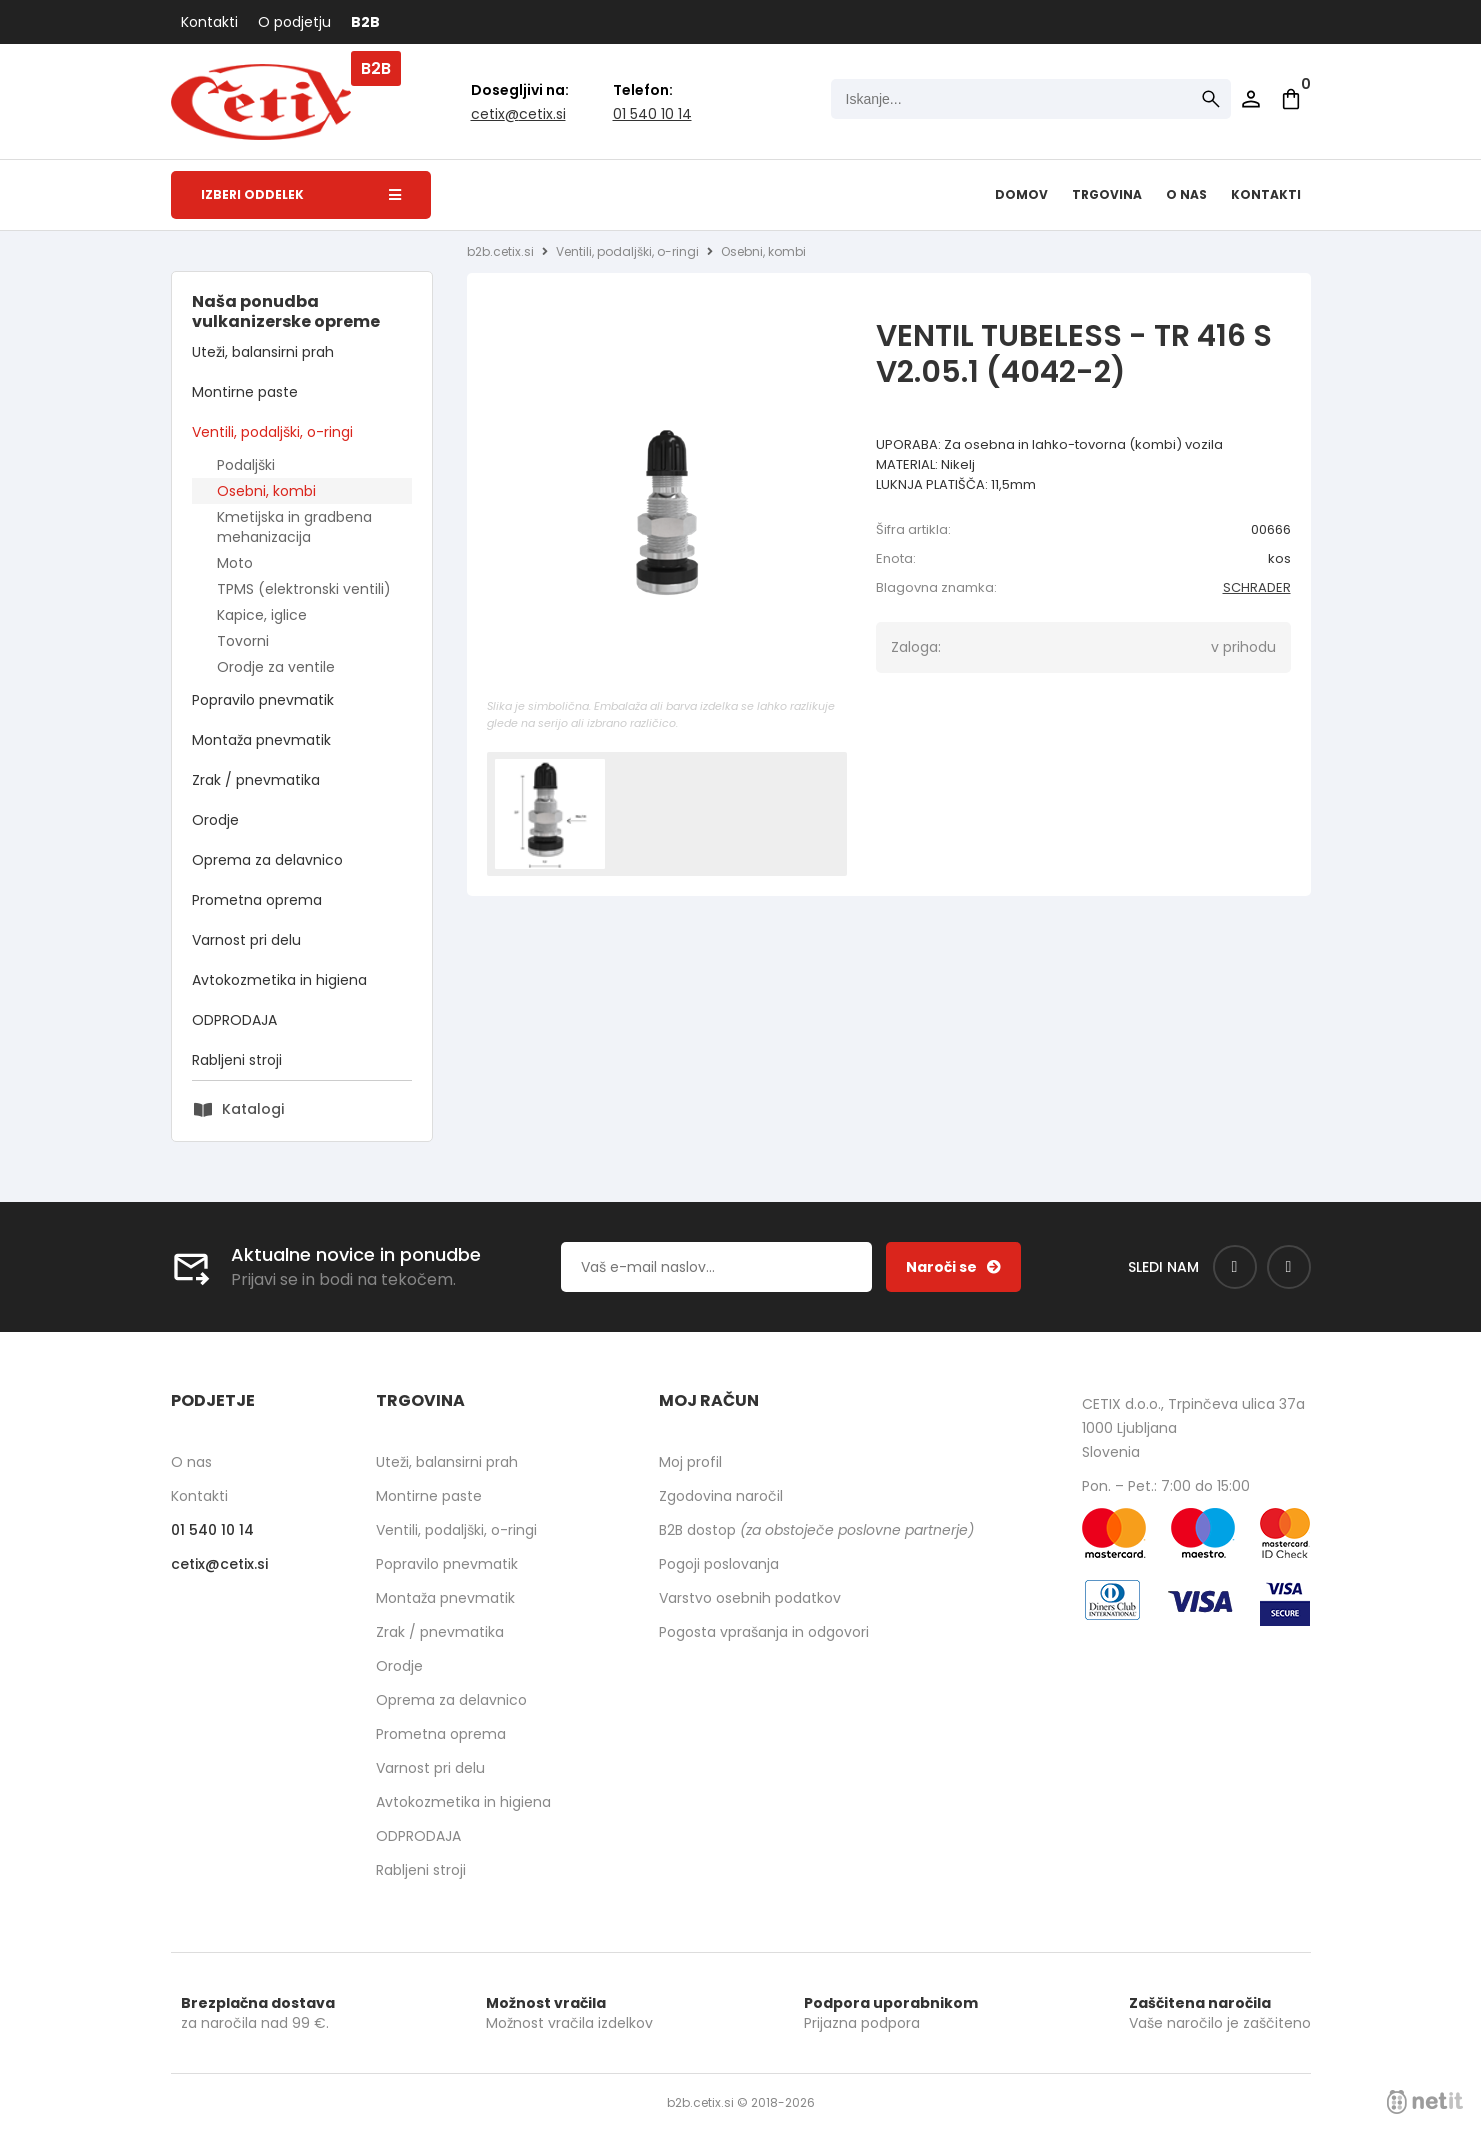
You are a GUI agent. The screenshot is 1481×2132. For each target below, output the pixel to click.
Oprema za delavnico (267, 860)
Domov (1021, 194)
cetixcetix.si (518, 114)
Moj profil (690, 1462)
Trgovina (1107, 194)
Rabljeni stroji (237, 1060)
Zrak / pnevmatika (256, 780)
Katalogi (253, 1109)
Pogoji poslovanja (719, 1564)
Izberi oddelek (301, 194)
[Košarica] (1291, 99)
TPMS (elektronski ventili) (304, 589)
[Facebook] (1235, 1267)
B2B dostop (816, 1530)
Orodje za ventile (276, 667)
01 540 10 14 (652, 114)
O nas (1186, 194)
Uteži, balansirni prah (263, 352)
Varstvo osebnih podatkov (750, 1598)
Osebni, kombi (266, 491)
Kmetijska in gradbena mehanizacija (294, 527)
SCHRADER (1257, 587)
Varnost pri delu (246, 940)
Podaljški (246, 465)
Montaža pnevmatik (261, 740)
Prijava (1251, 99)
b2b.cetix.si (500, 251)
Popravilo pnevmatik (263, 700)
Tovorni (243, 641)
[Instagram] (1289, 1267)
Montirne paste (245, 392)
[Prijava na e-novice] (953, 1267)
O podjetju (294, 22)
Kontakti (209, 22)
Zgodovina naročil (721, 1496)
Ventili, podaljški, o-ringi (272, 432)
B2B (365, 22)
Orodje (215, 820)
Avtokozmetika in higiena (279, 980)
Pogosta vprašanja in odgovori (764, 1632)
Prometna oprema (257, 900)
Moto (235, 563)
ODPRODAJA (234, 1020)
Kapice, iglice (262, 615)
